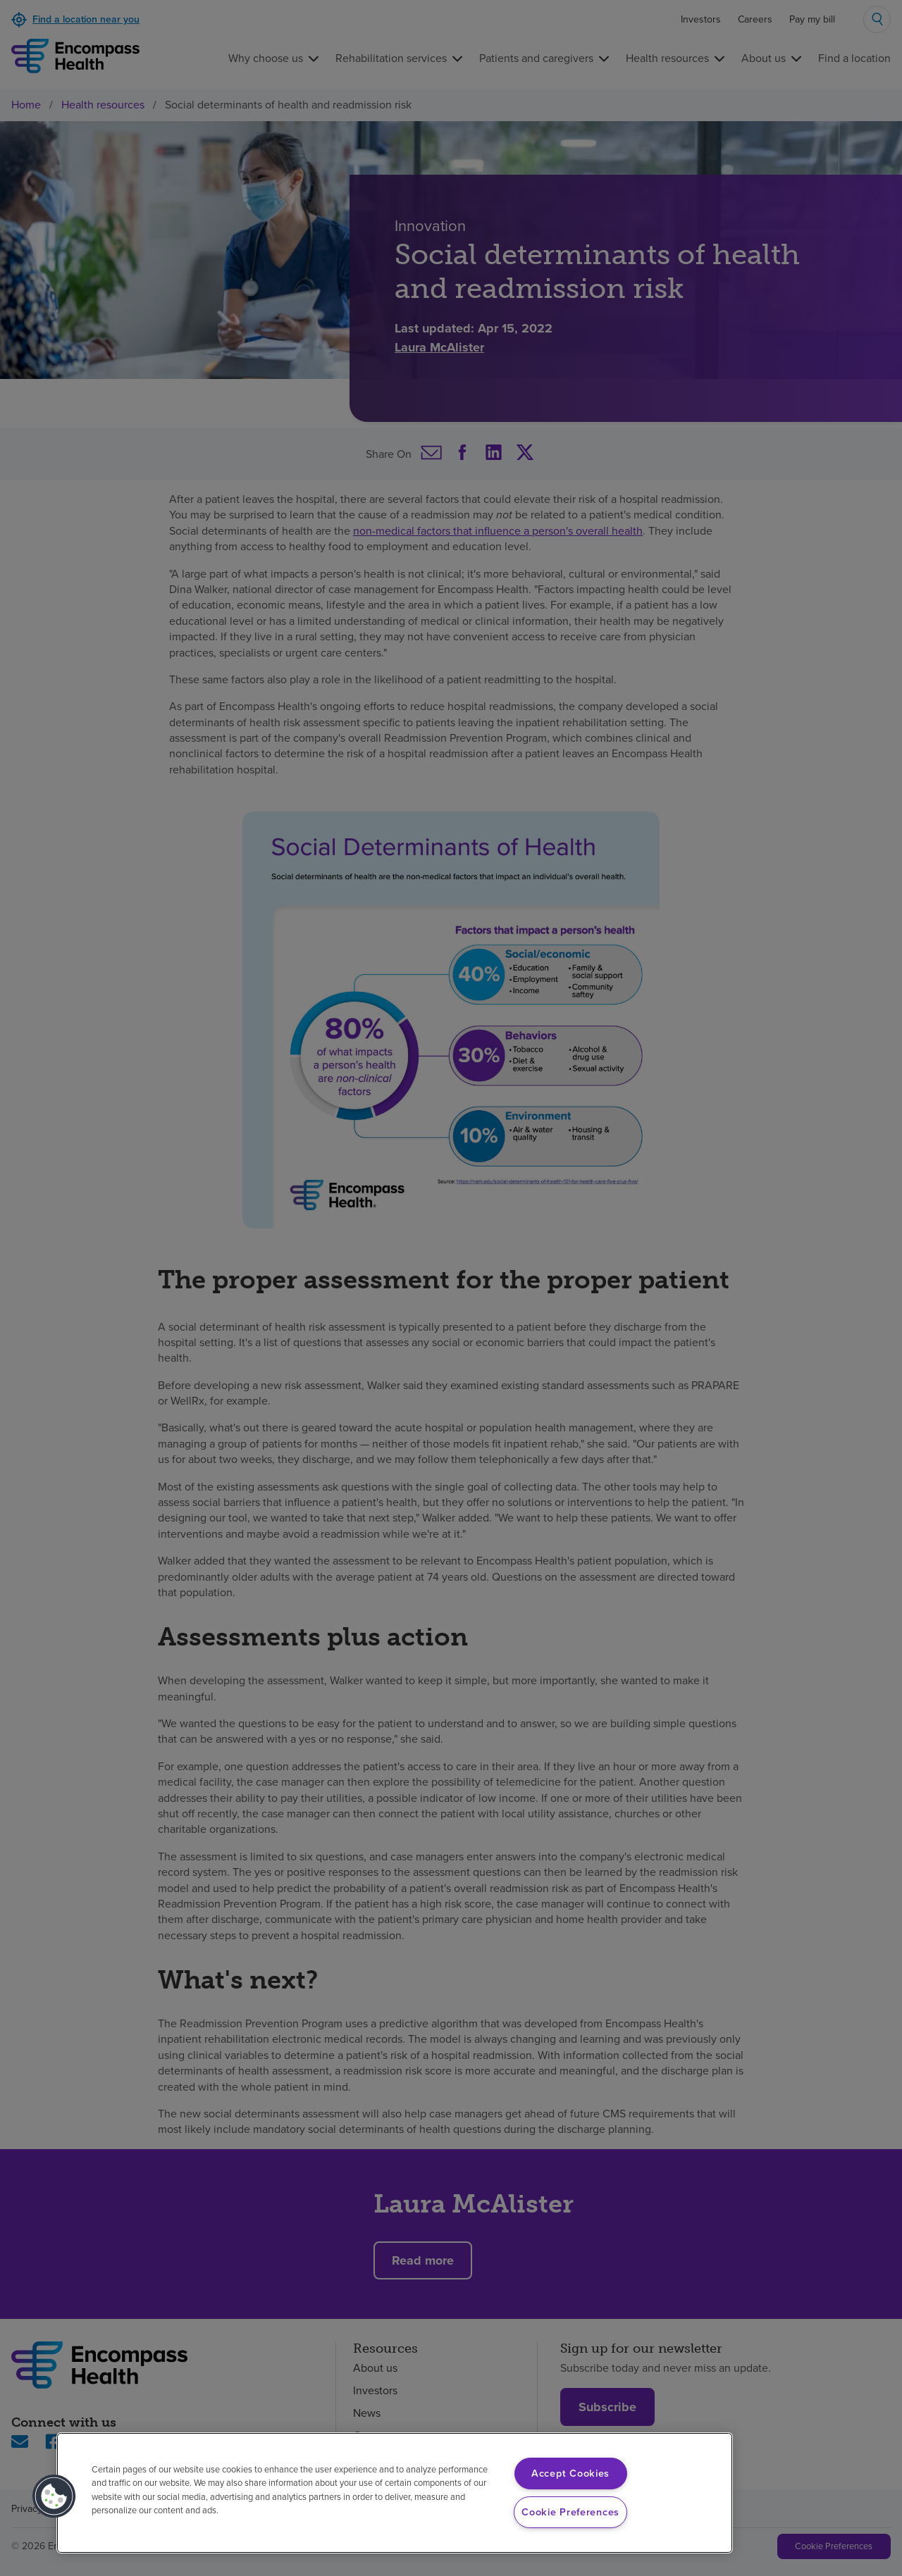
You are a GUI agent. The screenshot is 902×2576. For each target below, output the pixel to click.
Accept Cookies (570, 2473)
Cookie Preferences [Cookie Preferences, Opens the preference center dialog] (570, 2512)
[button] (54, 2496)
